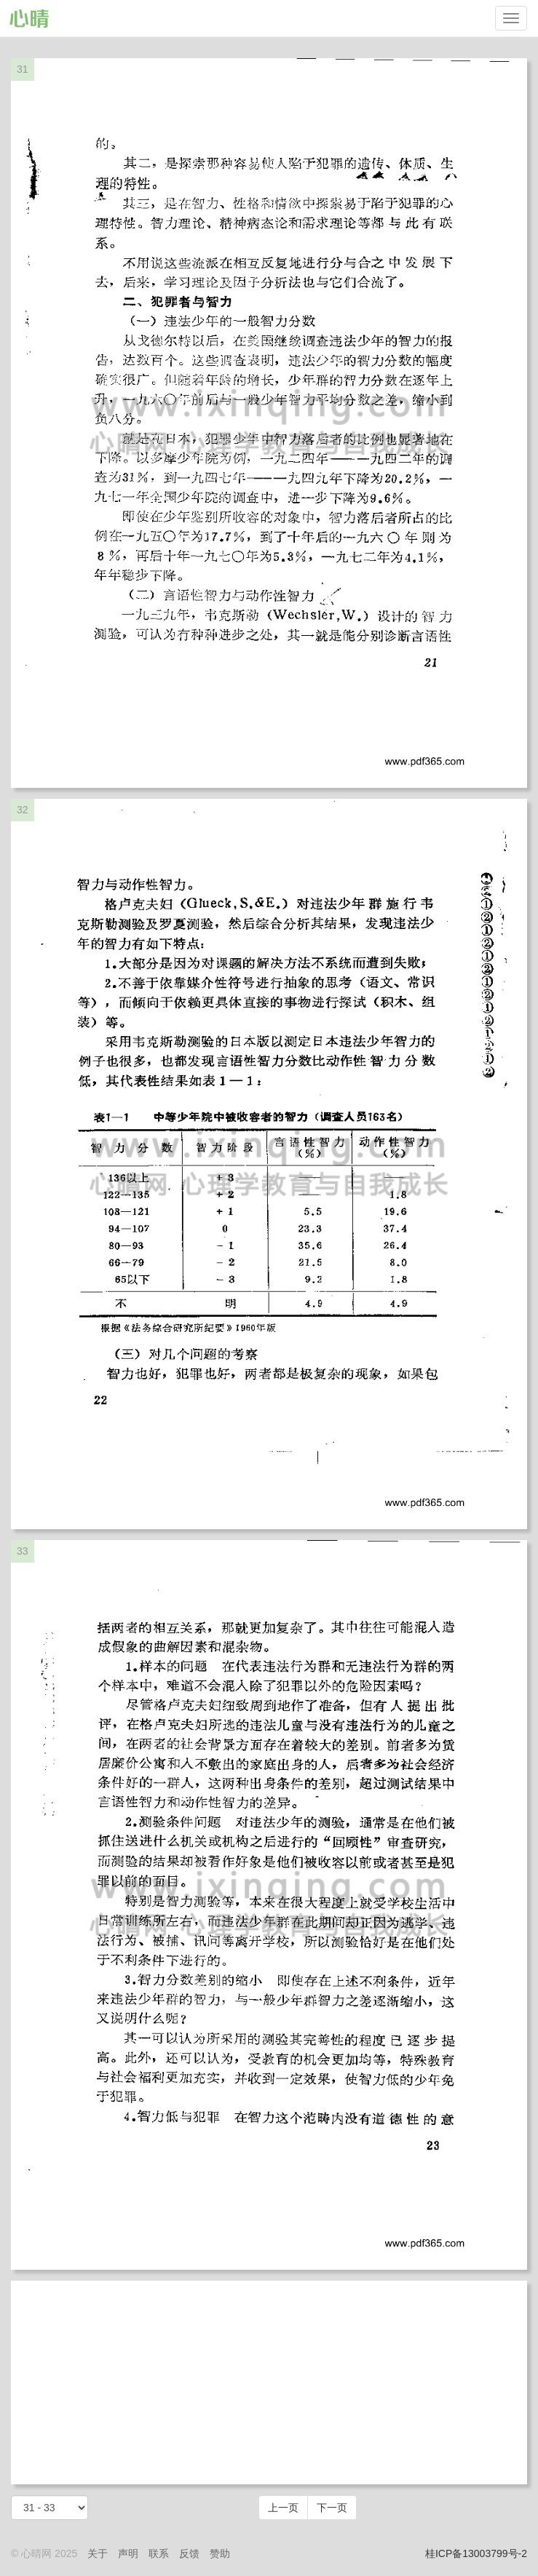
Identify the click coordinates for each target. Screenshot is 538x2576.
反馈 (189, 2553)
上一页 (283, 2507)
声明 (128, 2553)
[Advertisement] (269, 2382)
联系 (159, 2553)
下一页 (332, 2507)
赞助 (220, 2553)
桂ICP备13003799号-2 (476, 2553)
